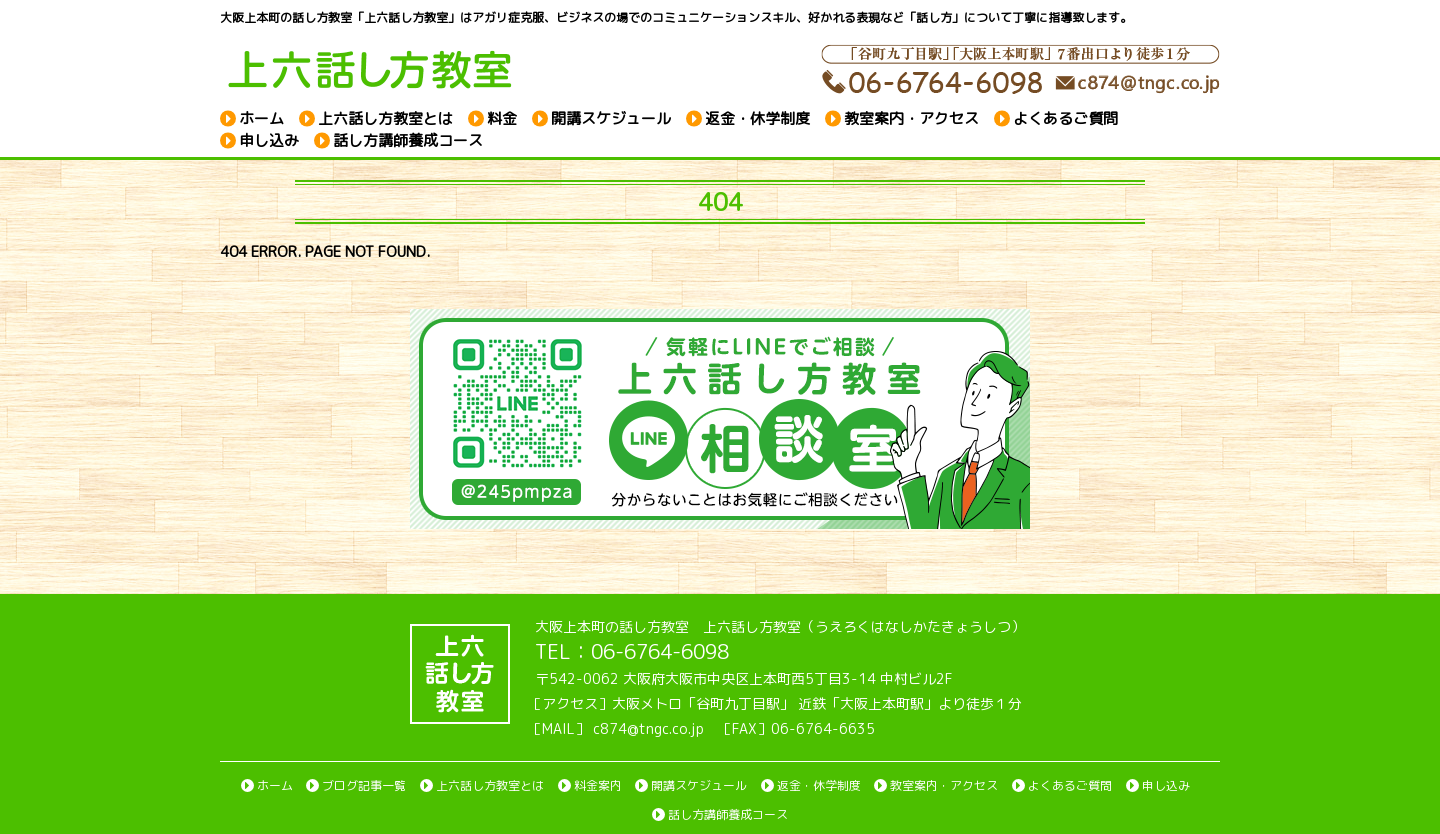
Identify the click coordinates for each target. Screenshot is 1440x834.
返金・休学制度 (757, 117)
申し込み (269, 140)
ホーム (261, 117)
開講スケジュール (611, 117)
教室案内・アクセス (911, 117)
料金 (502, 117)
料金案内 (598, 785)
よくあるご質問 (1065, 117)
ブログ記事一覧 (364, 785)
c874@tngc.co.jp (648, 728)
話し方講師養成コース (408, 140)
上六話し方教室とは (385, 117)
